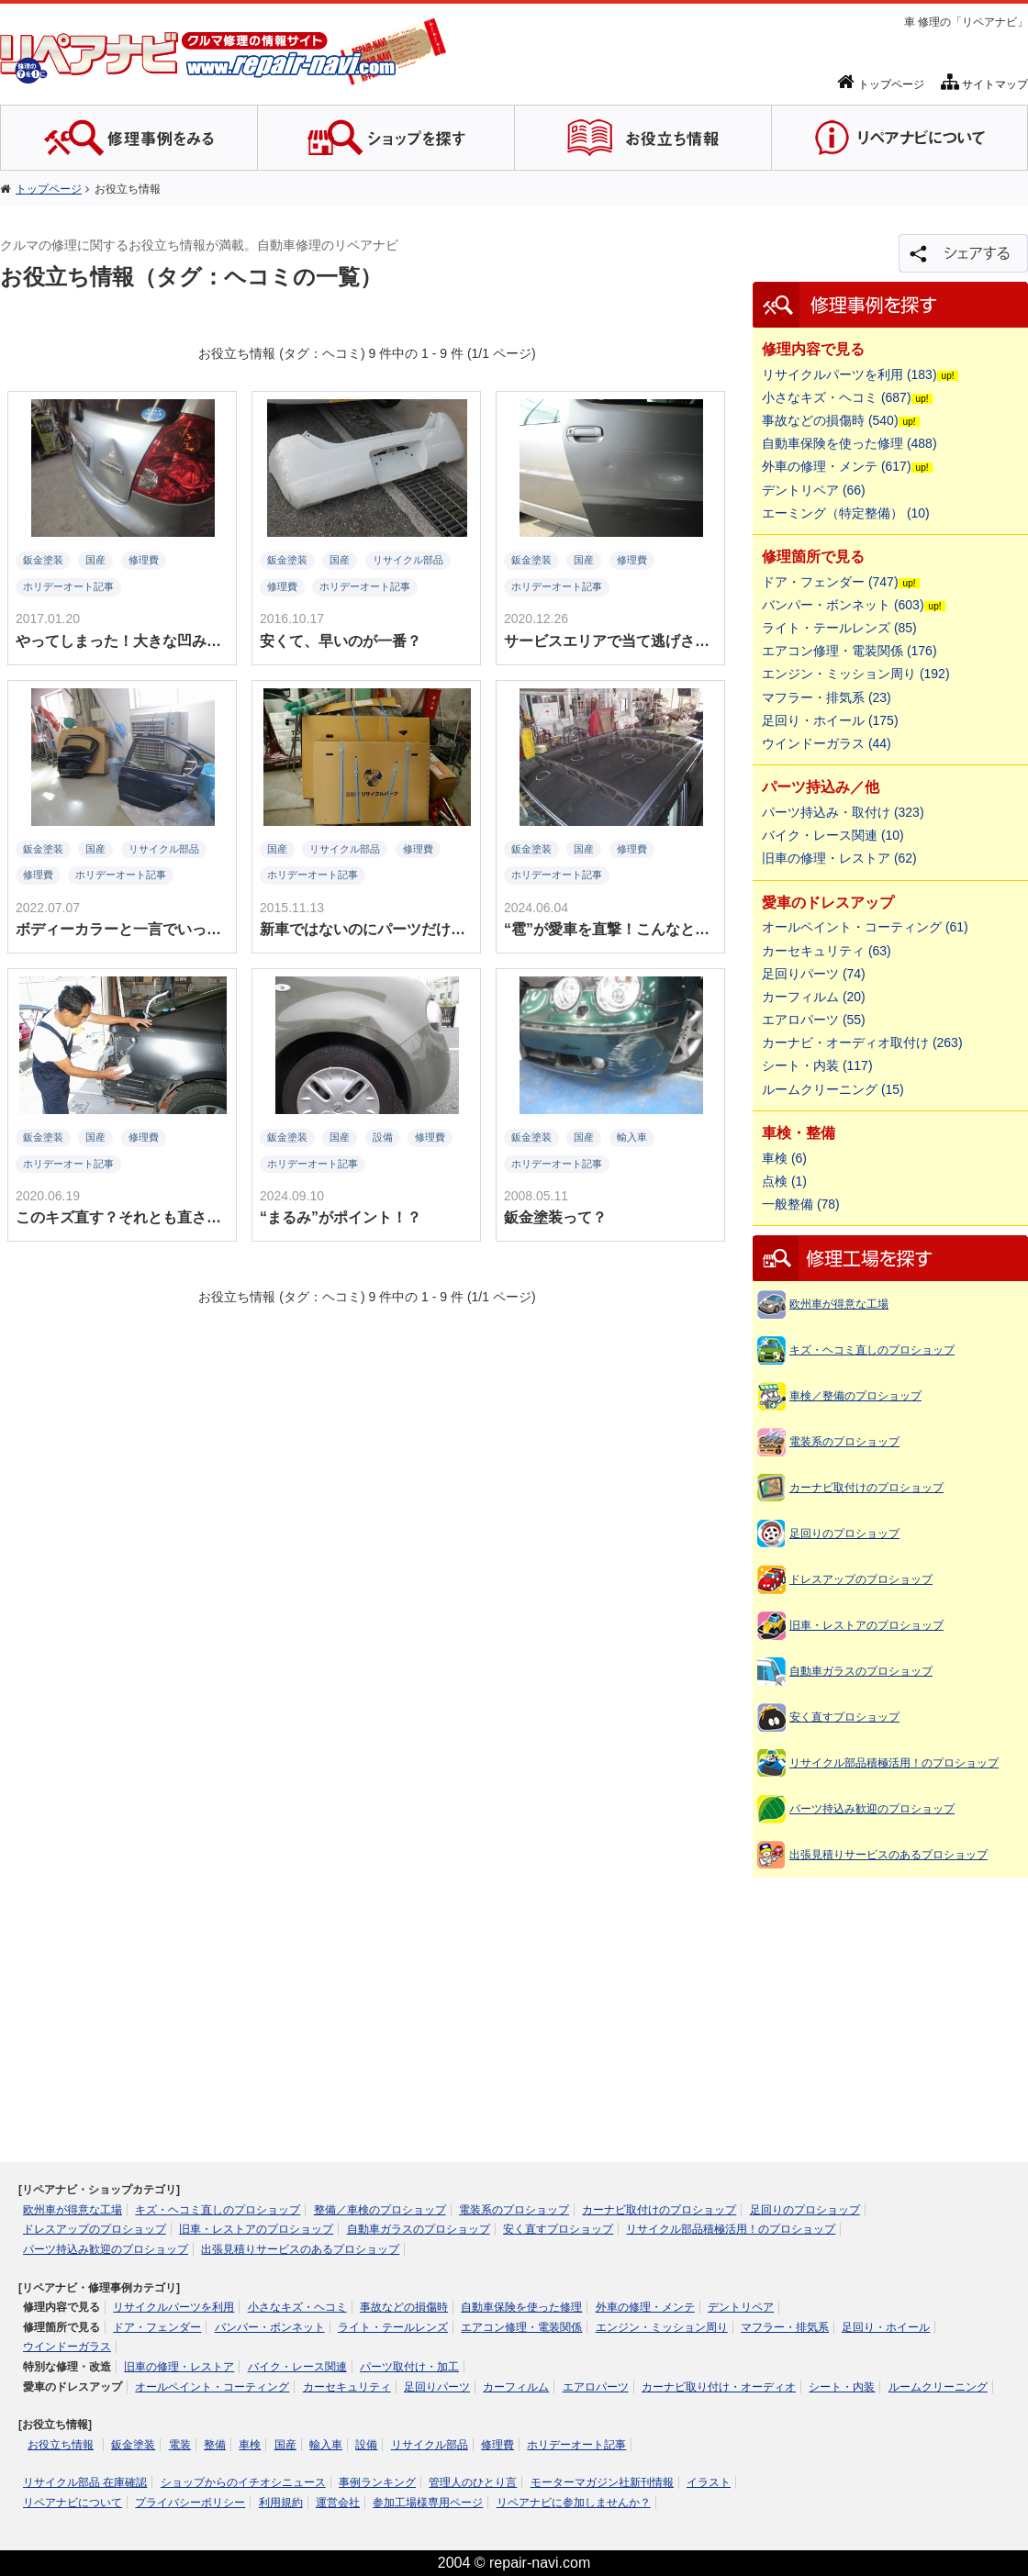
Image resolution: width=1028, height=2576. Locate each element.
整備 (215, 2444)
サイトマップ (984, 84)
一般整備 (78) (801, 1204)
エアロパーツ (596, 2387)
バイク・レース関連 (297, 2366)
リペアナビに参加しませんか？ (574, 2502)
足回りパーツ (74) (814, 973)
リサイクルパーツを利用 (173, 2307)
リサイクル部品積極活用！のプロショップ (894, 1762)
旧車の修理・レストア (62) (839, 858)
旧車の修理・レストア (179, 2366)
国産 (285, 2444)
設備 (366, 2444)
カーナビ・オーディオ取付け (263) (862, 1042)
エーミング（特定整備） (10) (846, 513)
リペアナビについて (72, 2502)
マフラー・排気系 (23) (826, 697)
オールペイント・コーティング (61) (865, 927)
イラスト (709, 2482)
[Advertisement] (890, 2001)
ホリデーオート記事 (576, 2444)
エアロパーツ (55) (814, 1019)
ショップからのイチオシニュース (243, 2482)
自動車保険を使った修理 (521, 2307)
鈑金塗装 (133, 2444)
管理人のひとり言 (473, 2482)
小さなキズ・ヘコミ (297, 2307)
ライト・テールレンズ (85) (839, 627)
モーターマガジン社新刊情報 (602, 2482)
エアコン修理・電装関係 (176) (849, 650)
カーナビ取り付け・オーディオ (719, 2387)
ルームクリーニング (938, 2387)
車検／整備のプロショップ (855, 1395)
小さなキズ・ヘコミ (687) (836, 397)
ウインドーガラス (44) (826, 743)
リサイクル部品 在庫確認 (85, 2482)
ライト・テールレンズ (393, 2327)
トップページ (880, 84)
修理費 (497, 2444)
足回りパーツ (437, 2387)
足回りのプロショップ (844, 1533)
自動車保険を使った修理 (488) (849, 443)
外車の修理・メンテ (645, 2307)
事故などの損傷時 (404, 2307)
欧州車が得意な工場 (838, 1304)
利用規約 (281, 2502)
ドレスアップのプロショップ (861, 1579)
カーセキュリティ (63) (826, 950)
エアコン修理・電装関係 (521, 2327)
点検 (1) (784, 1181)
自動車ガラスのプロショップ (861, 1671)
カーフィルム (516, 2387)
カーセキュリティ (347, 2387)
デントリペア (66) (814, 490)
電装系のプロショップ (844, 1441)
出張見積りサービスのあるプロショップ (888, 1854)
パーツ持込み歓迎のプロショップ (872, 1808)
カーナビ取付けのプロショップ (866, 1487)
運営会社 (338, 2502)
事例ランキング (377, 2482)
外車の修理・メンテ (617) (836, 466)
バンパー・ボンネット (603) (843, 604)
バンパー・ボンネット (270, 2327)
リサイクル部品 (429, 2444)
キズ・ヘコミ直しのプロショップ (872, 1350)
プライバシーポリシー (190, 2502)
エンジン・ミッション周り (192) (856, 673)
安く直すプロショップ (844, 1717)
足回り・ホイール (886, 2327)
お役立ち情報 (61, 2444)
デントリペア (741, 2307)
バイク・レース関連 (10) (833, 835)
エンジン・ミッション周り (662, 2327)
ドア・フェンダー (157, 2327)
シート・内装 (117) (817, 1065)
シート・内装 (842, 2387)
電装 (180, 2444)
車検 (250, 2444)
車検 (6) (784, 1158)
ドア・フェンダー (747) (830, 581)
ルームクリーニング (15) (833, 1089)
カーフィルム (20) (814, 996)
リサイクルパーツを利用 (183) (849, 374)
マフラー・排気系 (785, 2327)
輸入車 (325, 2444)
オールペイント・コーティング (212, 2387)
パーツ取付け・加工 (409, 2366)
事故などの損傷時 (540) (830, 420)
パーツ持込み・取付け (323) (843, 812)
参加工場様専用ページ (428, 2502)
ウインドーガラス (67, 2346)
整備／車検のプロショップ (380, 2209)
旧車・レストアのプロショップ (866, 1625)
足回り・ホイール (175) (830, 720)
